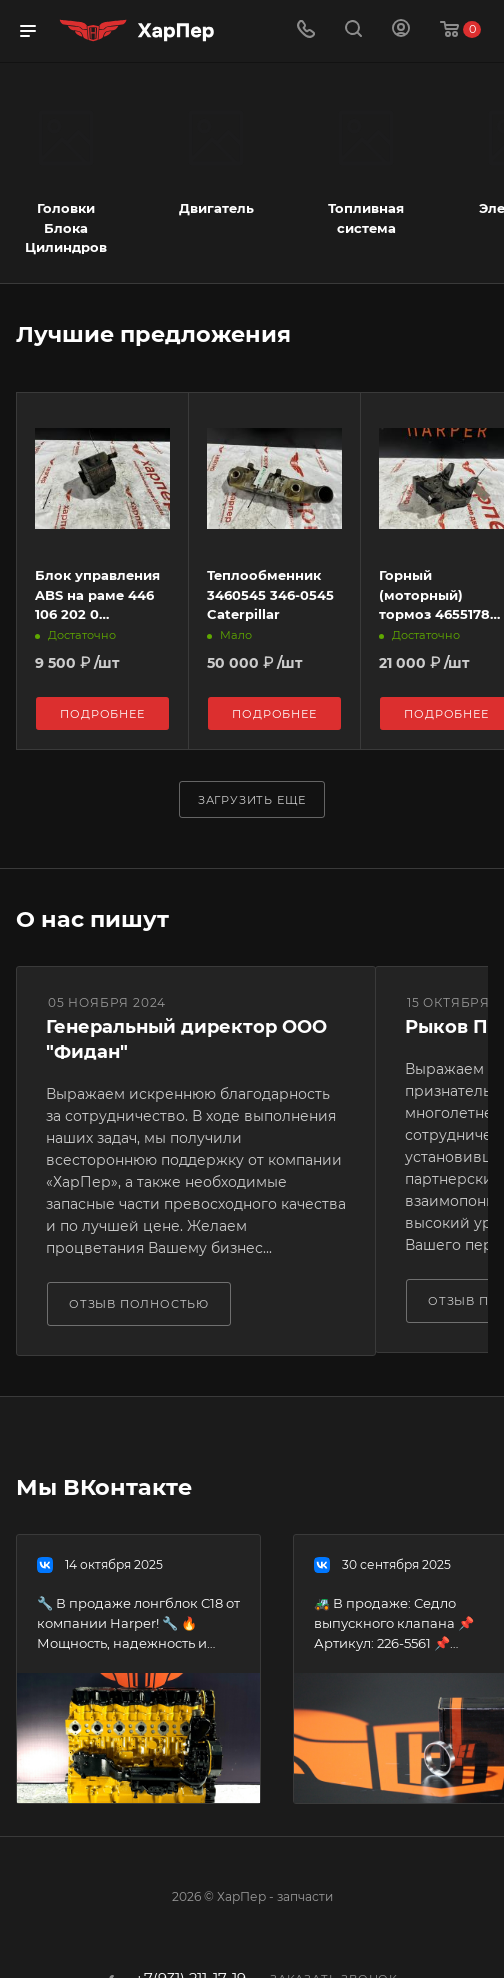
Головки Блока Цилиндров (66, 227)
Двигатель (216, 208)
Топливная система (366, 218)
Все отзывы (482, 921)
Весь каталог (482, 336)
